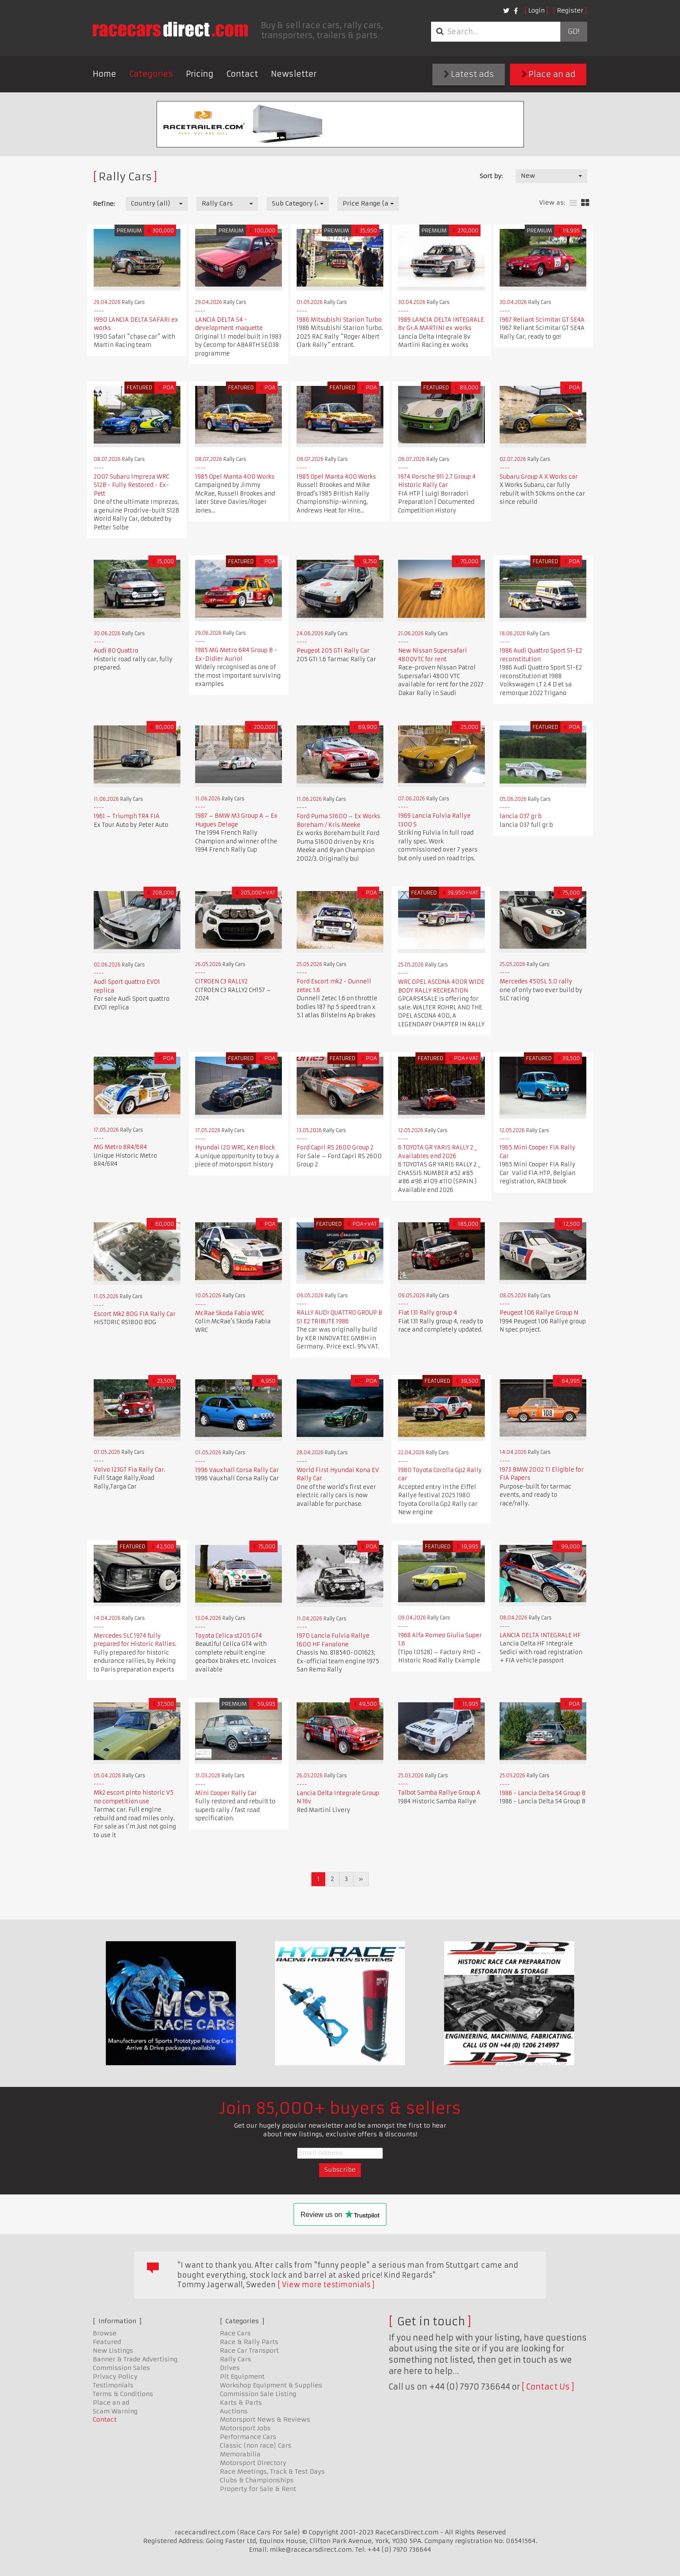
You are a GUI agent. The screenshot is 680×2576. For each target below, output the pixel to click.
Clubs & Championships (257, 2480)
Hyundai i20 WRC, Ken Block (235, 1147)
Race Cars (235, 2333)
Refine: (104, 204)
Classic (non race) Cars (255, 2445)
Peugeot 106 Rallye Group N (539, 1312)
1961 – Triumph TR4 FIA (127, 816)
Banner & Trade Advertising (135, 2359)
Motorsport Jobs (245, 2428)
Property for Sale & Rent (258, 2489)
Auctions (234, 2411)
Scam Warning (115, 2411)
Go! (573, 31)
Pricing (199, 74)
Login (536, 10)
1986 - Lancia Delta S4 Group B (542, 1793)
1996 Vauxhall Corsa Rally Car (237, 1470)
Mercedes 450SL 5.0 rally (536, 981)
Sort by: (491, 176)
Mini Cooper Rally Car (226, 1793)
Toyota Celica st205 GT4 (228, 1635)
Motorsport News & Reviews (265, 2419)
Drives (230, 2368)
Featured (107, 2342)
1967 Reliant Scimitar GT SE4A (542, 319)
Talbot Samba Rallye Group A (439, 1792)
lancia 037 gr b (521, 816)
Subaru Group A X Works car (539, 476)
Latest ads (469, 74)
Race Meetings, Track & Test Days (272, 2471)
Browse (105, 2333)
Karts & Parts (241, 2402)
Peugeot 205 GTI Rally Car (333, 650)
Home (104, 74)
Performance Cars (248, 2437)
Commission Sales (121, 2368)
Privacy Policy (115, 2376)
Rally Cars (235, 2359)
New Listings (113, 2350)
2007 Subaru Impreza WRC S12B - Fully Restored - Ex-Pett (131, 485)
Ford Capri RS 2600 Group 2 (335, 1147)
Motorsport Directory (253, 2463)
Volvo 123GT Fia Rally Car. (129, 1469)
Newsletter (294, 74)
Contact (242, 74)
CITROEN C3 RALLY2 (221, 981)
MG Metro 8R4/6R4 (120, 1147)
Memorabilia (240, 2454)
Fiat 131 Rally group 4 (427, 1312)
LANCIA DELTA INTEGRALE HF (540, 1635)
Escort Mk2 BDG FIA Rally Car (135, 1314)
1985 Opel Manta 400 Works (235, 476)
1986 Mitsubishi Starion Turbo (339, 319)
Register (570, 10)
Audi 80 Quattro (116, 650)
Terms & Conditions (123, 2394)
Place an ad (548, 74)
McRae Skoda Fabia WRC (229, 1313)
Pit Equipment (242, 2376)
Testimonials (113, 2385)
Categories (151, 74)
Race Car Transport (249, 2350)
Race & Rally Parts (249, 2342)
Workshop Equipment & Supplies (271, 2385)
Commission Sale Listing (258, 2394)
